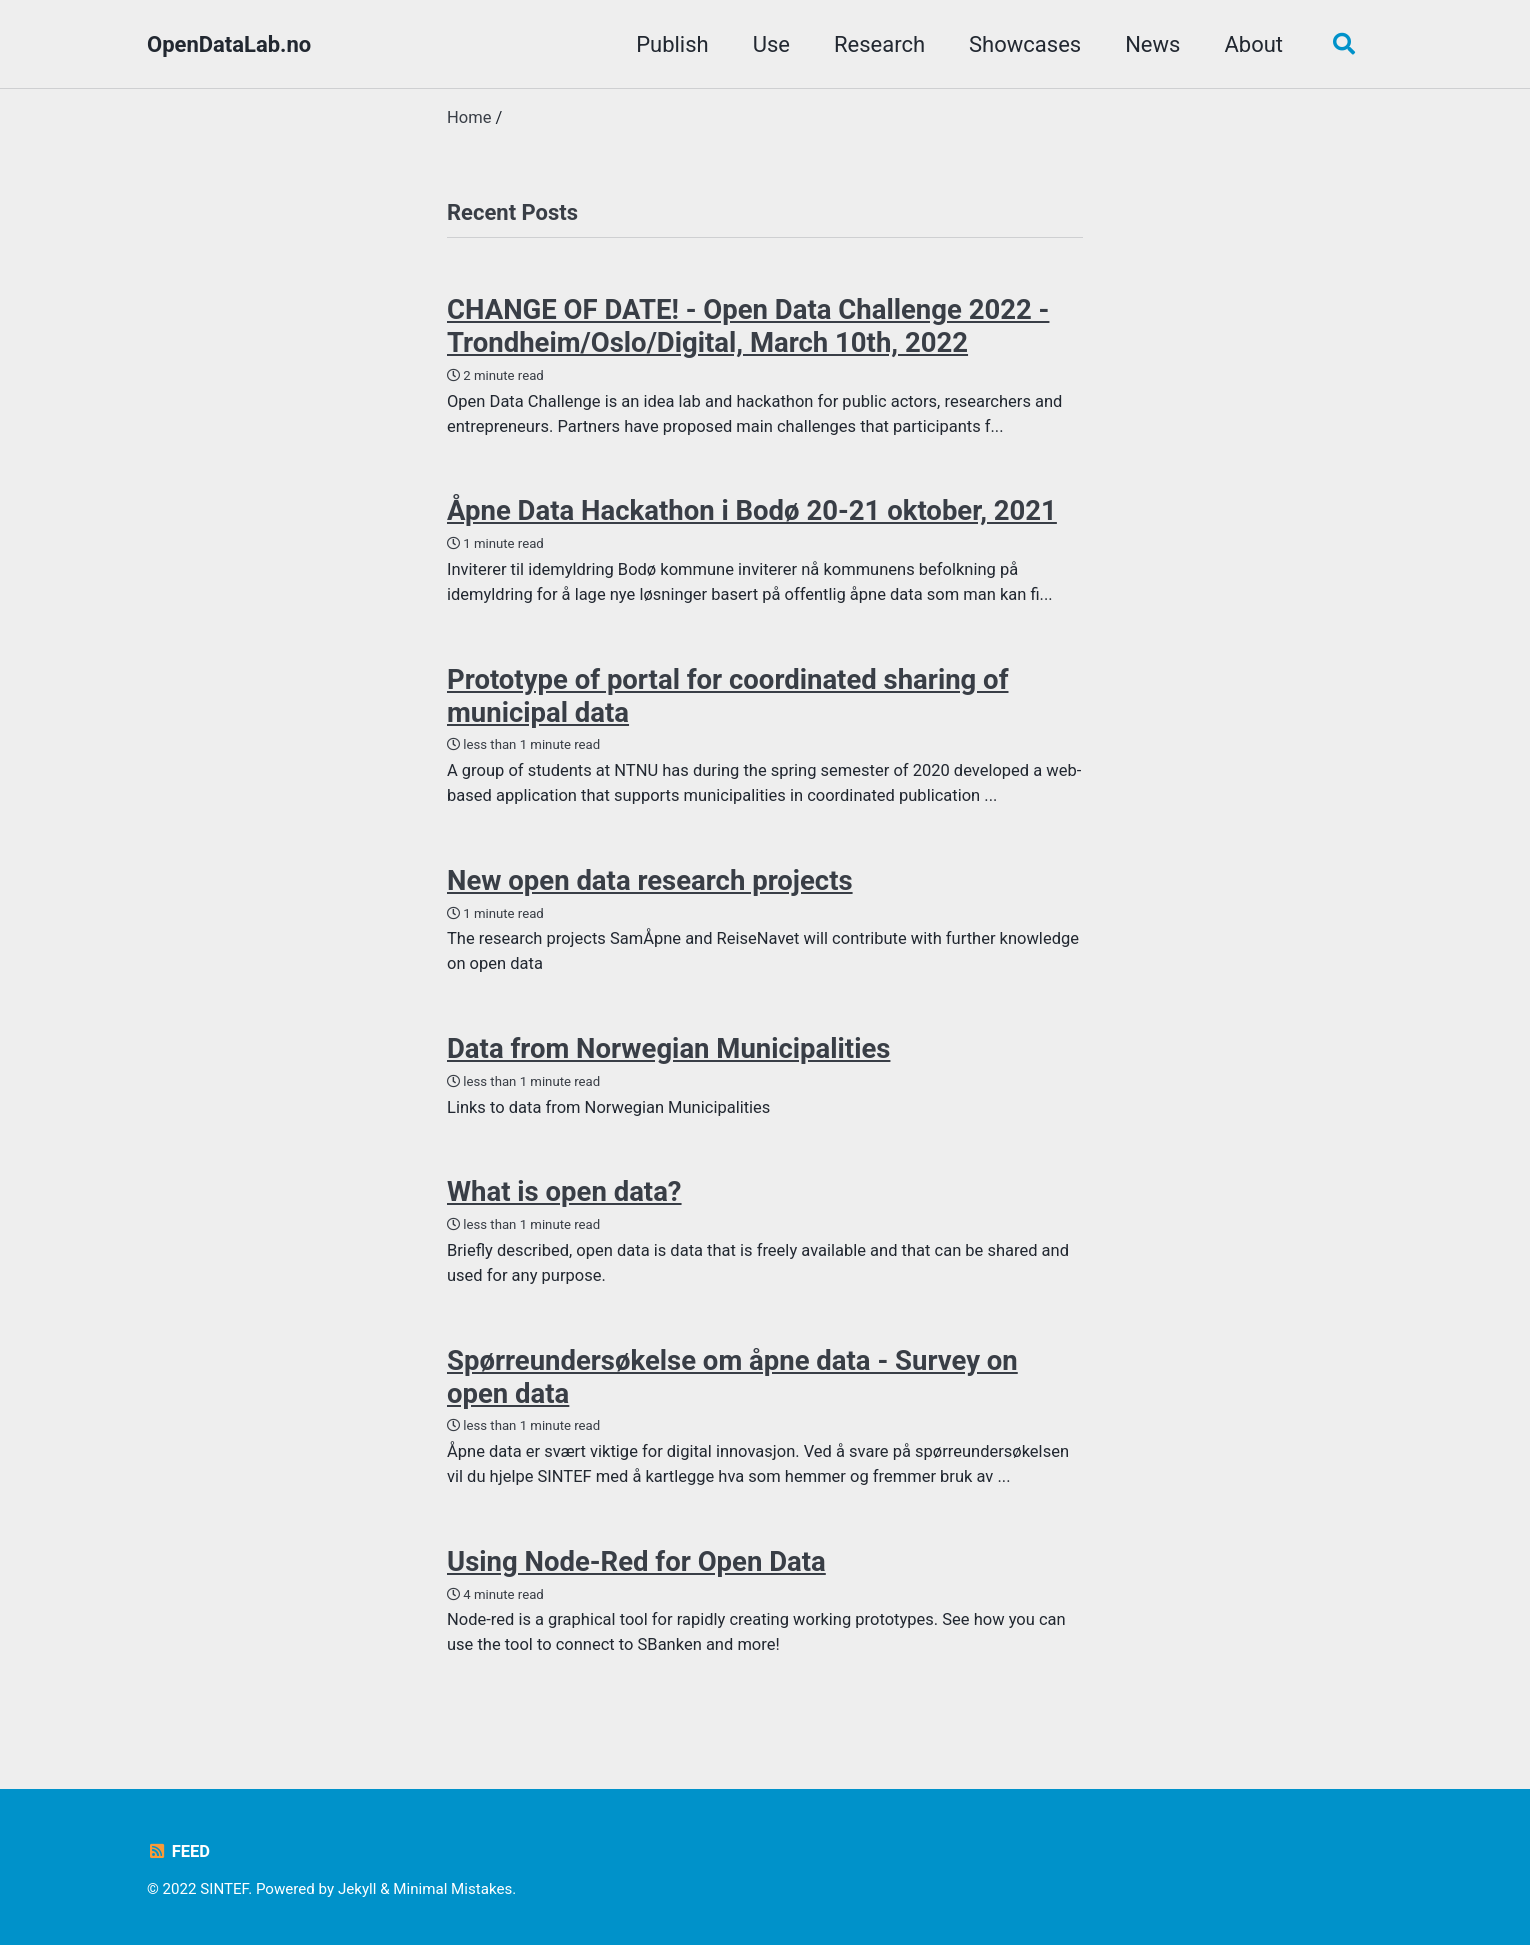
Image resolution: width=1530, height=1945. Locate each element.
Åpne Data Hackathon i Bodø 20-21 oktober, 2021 (752, 510)
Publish (672, 44)
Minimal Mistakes (452, 1889)
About (1253, 44)
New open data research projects (650, 880)
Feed (178, 1851)
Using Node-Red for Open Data (636, 1561)
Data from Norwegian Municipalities (668, 1048)
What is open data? (564, 1191)
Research (879, 44)
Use (771, 44)
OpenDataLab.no (229, 44)
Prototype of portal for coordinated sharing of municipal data (728, 696)
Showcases (1025, 44)
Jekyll (357, 1889)
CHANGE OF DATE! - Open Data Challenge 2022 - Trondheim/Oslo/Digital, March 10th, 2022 (748, 326)
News (1152, 44)
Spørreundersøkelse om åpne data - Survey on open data (732, 1377)
